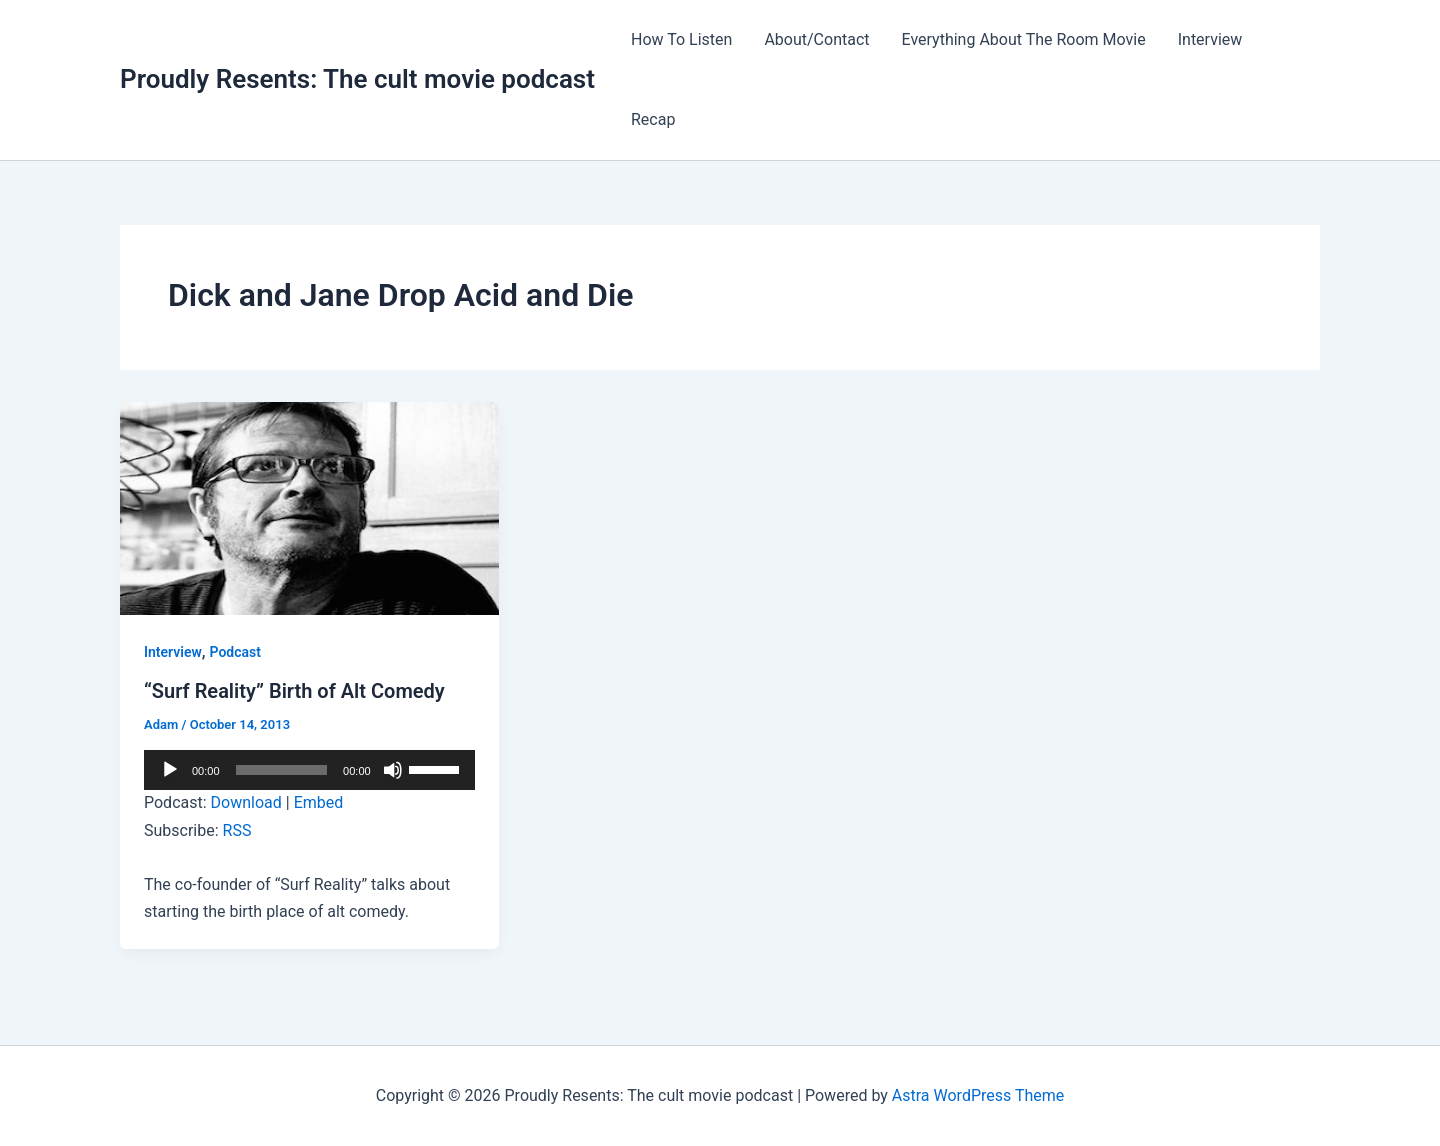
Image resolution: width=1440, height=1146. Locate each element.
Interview (1210, 39)
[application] (309, 770)
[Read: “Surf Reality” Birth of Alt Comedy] (309, 507)
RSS (237, 830)
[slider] (282, 770)
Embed (319, 802)
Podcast (235, 652)
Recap (653, 119)
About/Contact (816, 39)
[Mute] (393, 770)
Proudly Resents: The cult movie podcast (357, 79)
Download (246, 802)
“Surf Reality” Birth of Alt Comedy (294, 691)
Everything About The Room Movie (1024, 39)
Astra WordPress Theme (978, 1095)
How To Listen (681, 39)
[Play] (170, 770)
